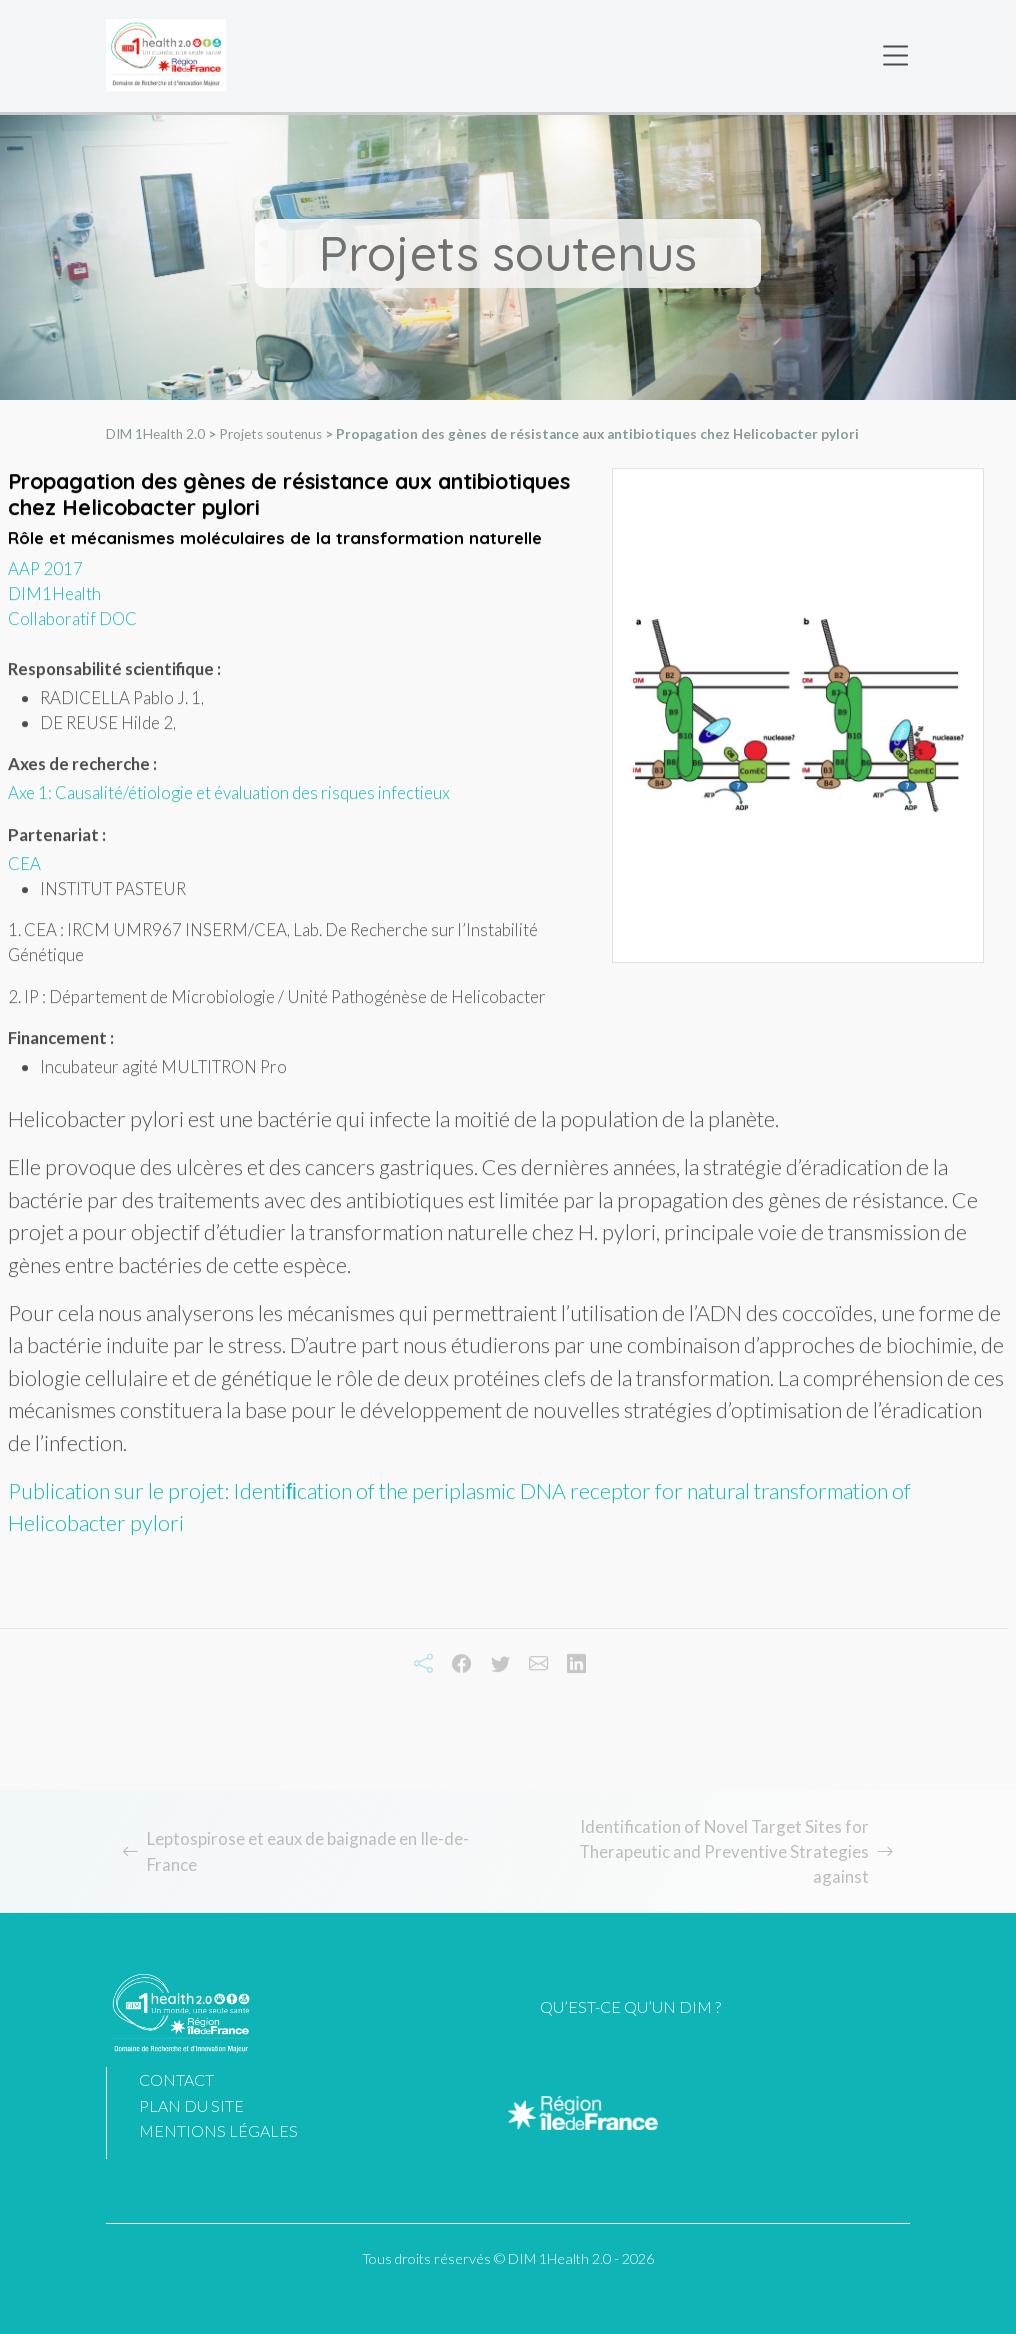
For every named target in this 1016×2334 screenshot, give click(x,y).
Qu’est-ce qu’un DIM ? (630, 2006)
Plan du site (191, 2105)
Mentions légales (218, 2130)
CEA (24, 871)
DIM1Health (54, 602)
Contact (176, 2079)
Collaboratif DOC (72, 627)
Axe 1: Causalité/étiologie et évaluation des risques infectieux (229, 801)
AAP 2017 (45, 577)
